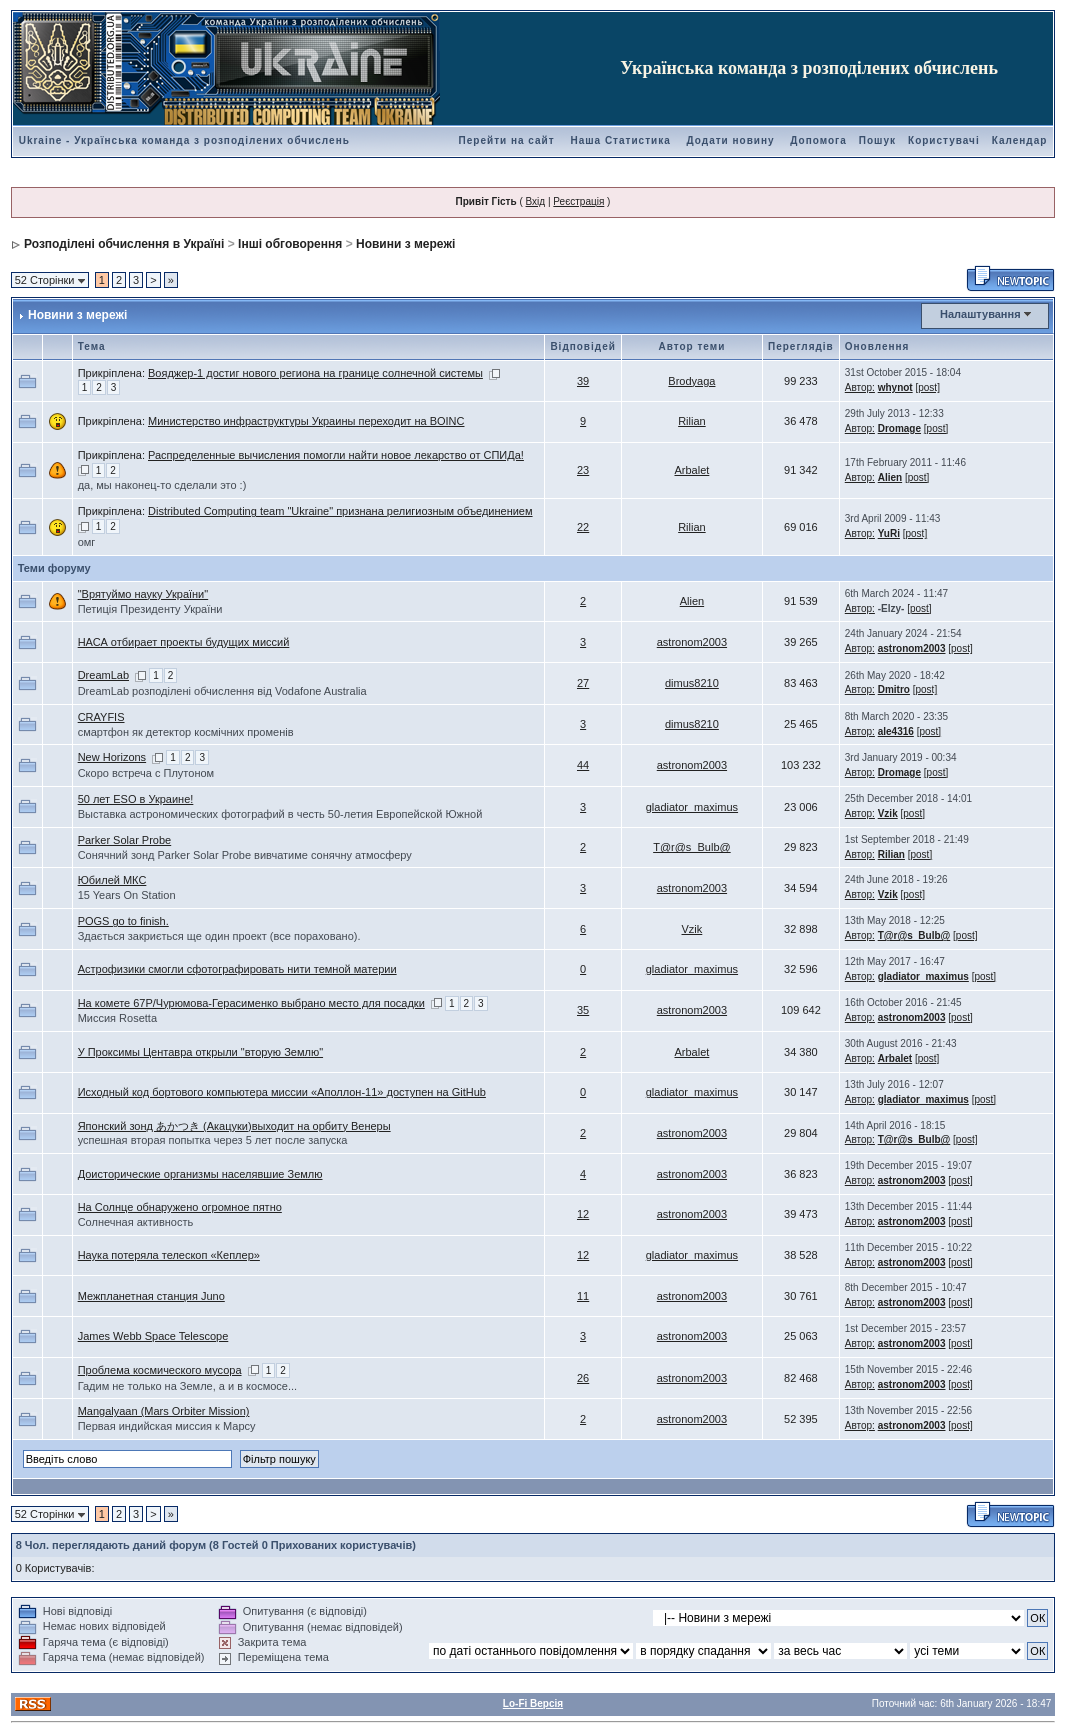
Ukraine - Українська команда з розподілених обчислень (184, 140)
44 (583, 765)
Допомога (818, 140)
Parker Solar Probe (125, 840)
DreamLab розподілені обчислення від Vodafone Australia (222, 691)
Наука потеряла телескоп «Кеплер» (169, 1255)
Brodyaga (691, 381)
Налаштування (980, 314)
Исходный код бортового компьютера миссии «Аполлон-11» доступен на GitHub (282, 1092)
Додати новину (731, 140)
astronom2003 (692, 642)
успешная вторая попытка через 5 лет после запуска (213, 1140)
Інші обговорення (290, 244)
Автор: (860, 387)
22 (583, 527)
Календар (1020, 140)
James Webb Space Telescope (153, 1336)
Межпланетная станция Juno (151, 1296)
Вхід (536, 201)
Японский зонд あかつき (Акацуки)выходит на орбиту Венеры (234, 1126)
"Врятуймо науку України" (143, 594)
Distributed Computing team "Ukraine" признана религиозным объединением (340, 511)
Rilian (692, 421)
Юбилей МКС (112, 880)
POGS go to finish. (123, 921)
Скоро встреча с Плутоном (146, 773)
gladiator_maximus (692, 807)
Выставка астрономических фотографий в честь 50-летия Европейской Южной (280, 814)
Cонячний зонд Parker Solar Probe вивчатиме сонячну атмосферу (245, 855)
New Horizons (112, 757)
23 (583, 470)
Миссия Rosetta (117, 1018)
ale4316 (896, 731)
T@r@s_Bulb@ (692, 847)
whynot (895, 387)
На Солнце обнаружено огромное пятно (180, 1207)
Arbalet (691, 470)
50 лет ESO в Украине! (136, 799)
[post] (927, 387)
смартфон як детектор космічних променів (186, 732)
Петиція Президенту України (150, 609)
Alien (890, 477)
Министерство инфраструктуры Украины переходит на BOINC (306, 421)
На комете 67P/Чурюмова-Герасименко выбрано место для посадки (251, 1003)
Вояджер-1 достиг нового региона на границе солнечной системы (315, 373)
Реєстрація (578, 201)
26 (583, 1378)
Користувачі (944, 140)
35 (583, 1010)
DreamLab (103, 675)
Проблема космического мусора (160, 1370)
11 (583, 1296)
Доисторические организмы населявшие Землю (200, 1174)
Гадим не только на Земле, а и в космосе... (187, 1386)
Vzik (888, 813)
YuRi (889, 533)
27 (583, 683)
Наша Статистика (620, 140)
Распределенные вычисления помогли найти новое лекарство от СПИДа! (336, 455)
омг (87, 542)
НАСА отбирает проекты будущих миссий (184, 642)
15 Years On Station (127, 895)
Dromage (899, 428)
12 (583, 1214)
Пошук (877, 140)
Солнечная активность (136, 1222)
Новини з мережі (405, 244)
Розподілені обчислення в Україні (124, 244)
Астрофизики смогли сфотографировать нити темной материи (237, 969)
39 (583, 381)
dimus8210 (692, 683)
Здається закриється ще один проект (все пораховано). (219, 936)
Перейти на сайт (507, 140)
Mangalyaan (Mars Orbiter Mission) (164, 1411)
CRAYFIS (101, 717)
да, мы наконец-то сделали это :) (162, 485)
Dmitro (894, 689)
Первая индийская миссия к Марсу (167, 1426)
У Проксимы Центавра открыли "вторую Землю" (200, 1052)
